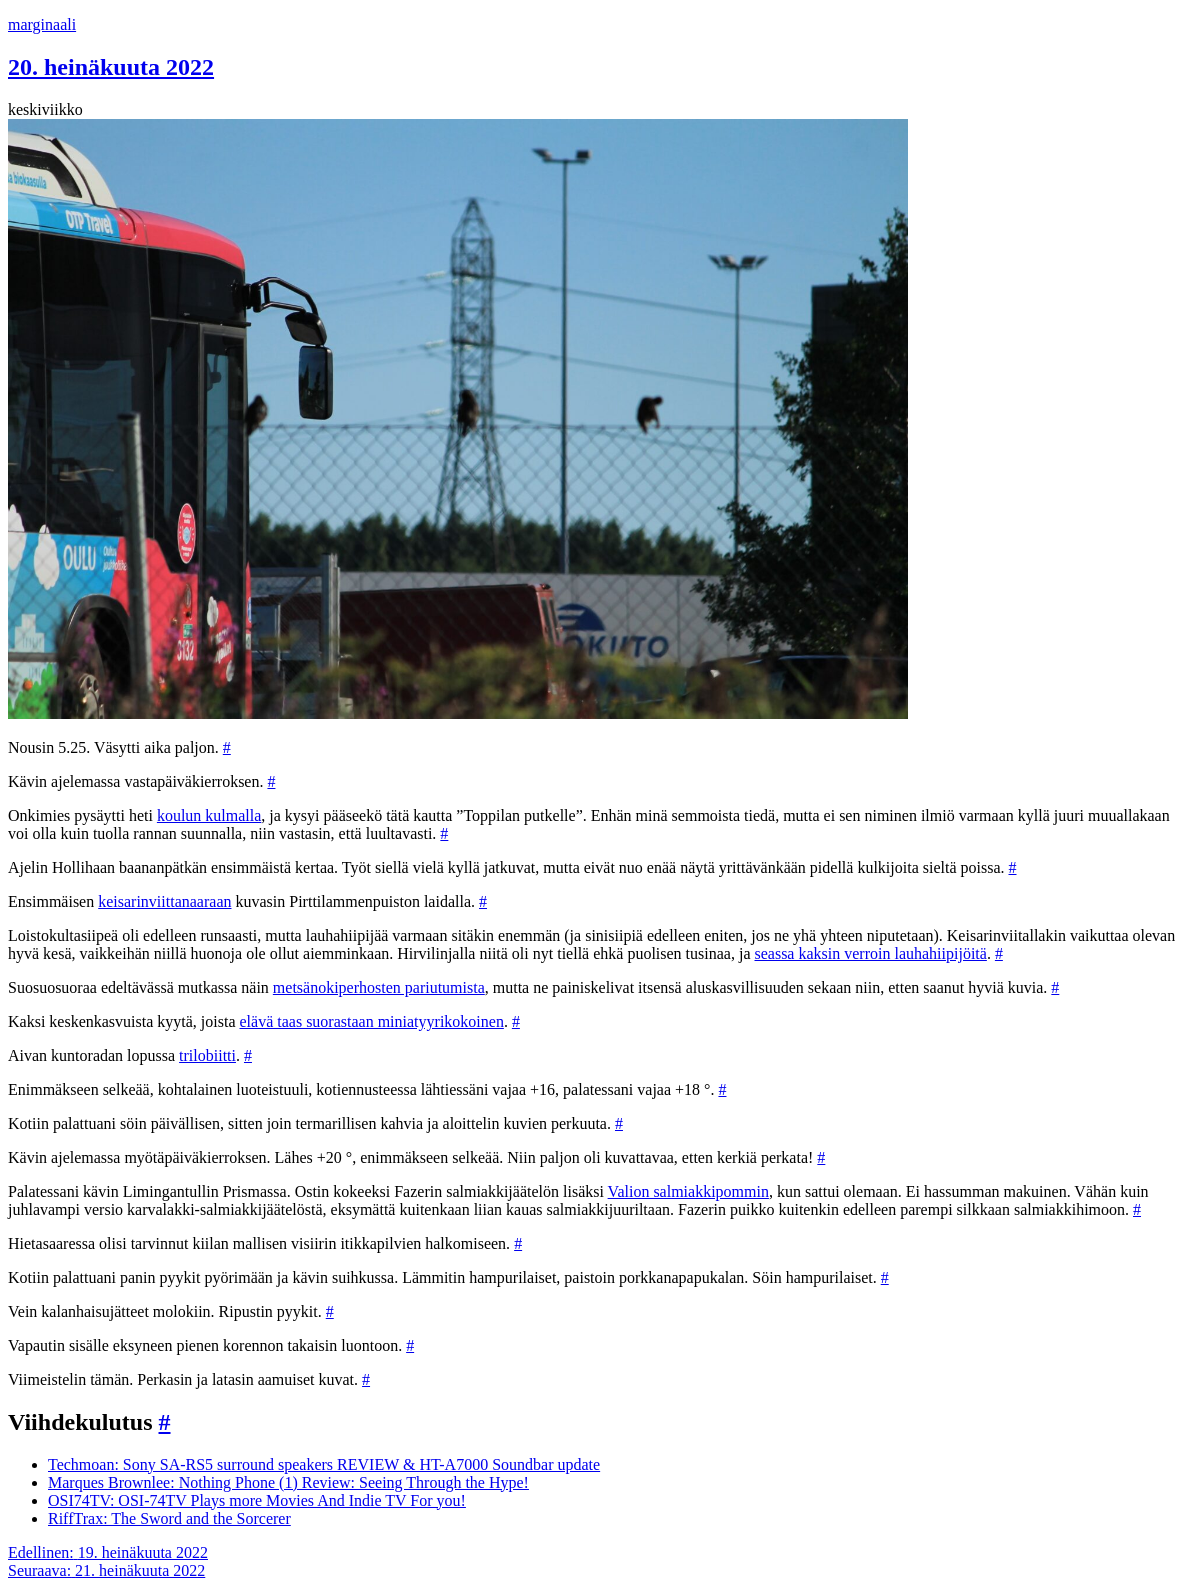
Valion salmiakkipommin (688, 1191)
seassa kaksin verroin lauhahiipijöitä (870, 953)
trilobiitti (207, 1055)
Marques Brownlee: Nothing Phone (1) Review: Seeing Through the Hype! (288, 1482)
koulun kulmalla (209, 815)
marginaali (42, 24)
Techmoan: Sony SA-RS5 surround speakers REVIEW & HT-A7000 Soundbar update (324, 1464)
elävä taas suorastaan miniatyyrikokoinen (372, 1021)
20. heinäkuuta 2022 (111, 67)
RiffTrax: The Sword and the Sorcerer (169, 1518)
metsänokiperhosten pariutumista (379, 987)
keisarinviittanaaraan (164, 901)
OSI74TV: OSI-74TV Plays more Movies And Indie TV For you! (257, 1500)
